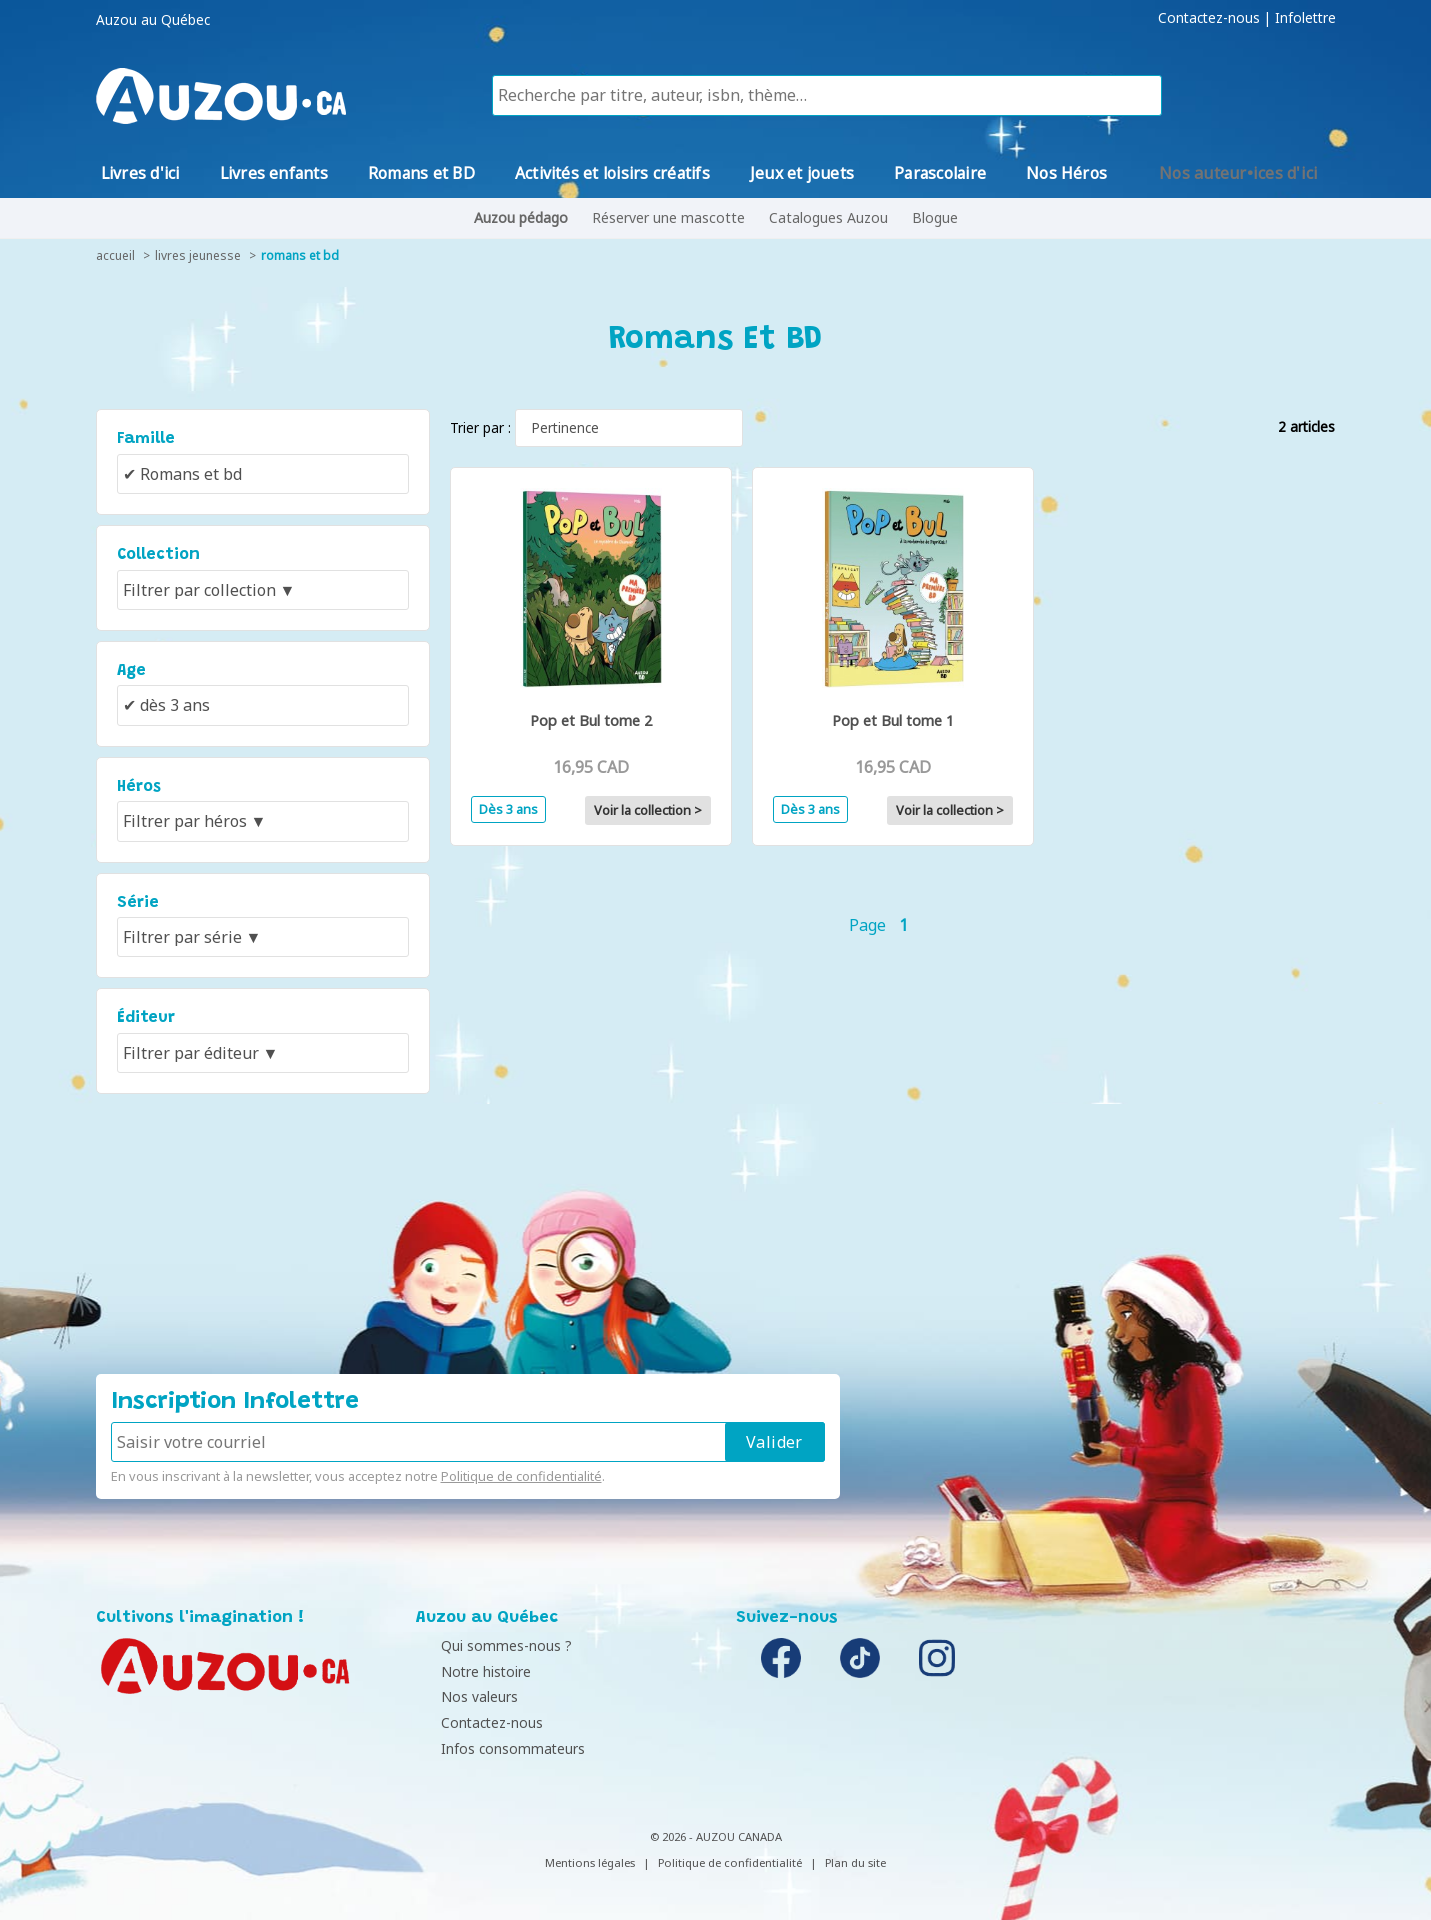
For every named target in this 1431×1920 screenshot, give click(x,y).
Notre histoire (466, 1671)
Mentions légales (590, 1862)
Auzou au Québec (153, 20)
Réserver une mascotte (668, 217)
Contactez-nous (1209, 18)
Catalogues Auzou (828, 217)
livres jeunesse (198, 255)
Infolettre (1305, 18)
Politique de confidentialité (521, 1476)
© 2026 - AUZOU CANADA (716, 1836)
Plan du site (855, 1862)
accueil (115, 255)
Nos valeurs (459, 1696)
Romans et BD (300, 255)
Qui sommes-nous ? (486, 1645)
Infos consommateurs (493, 1748)
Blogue (935, 217)
